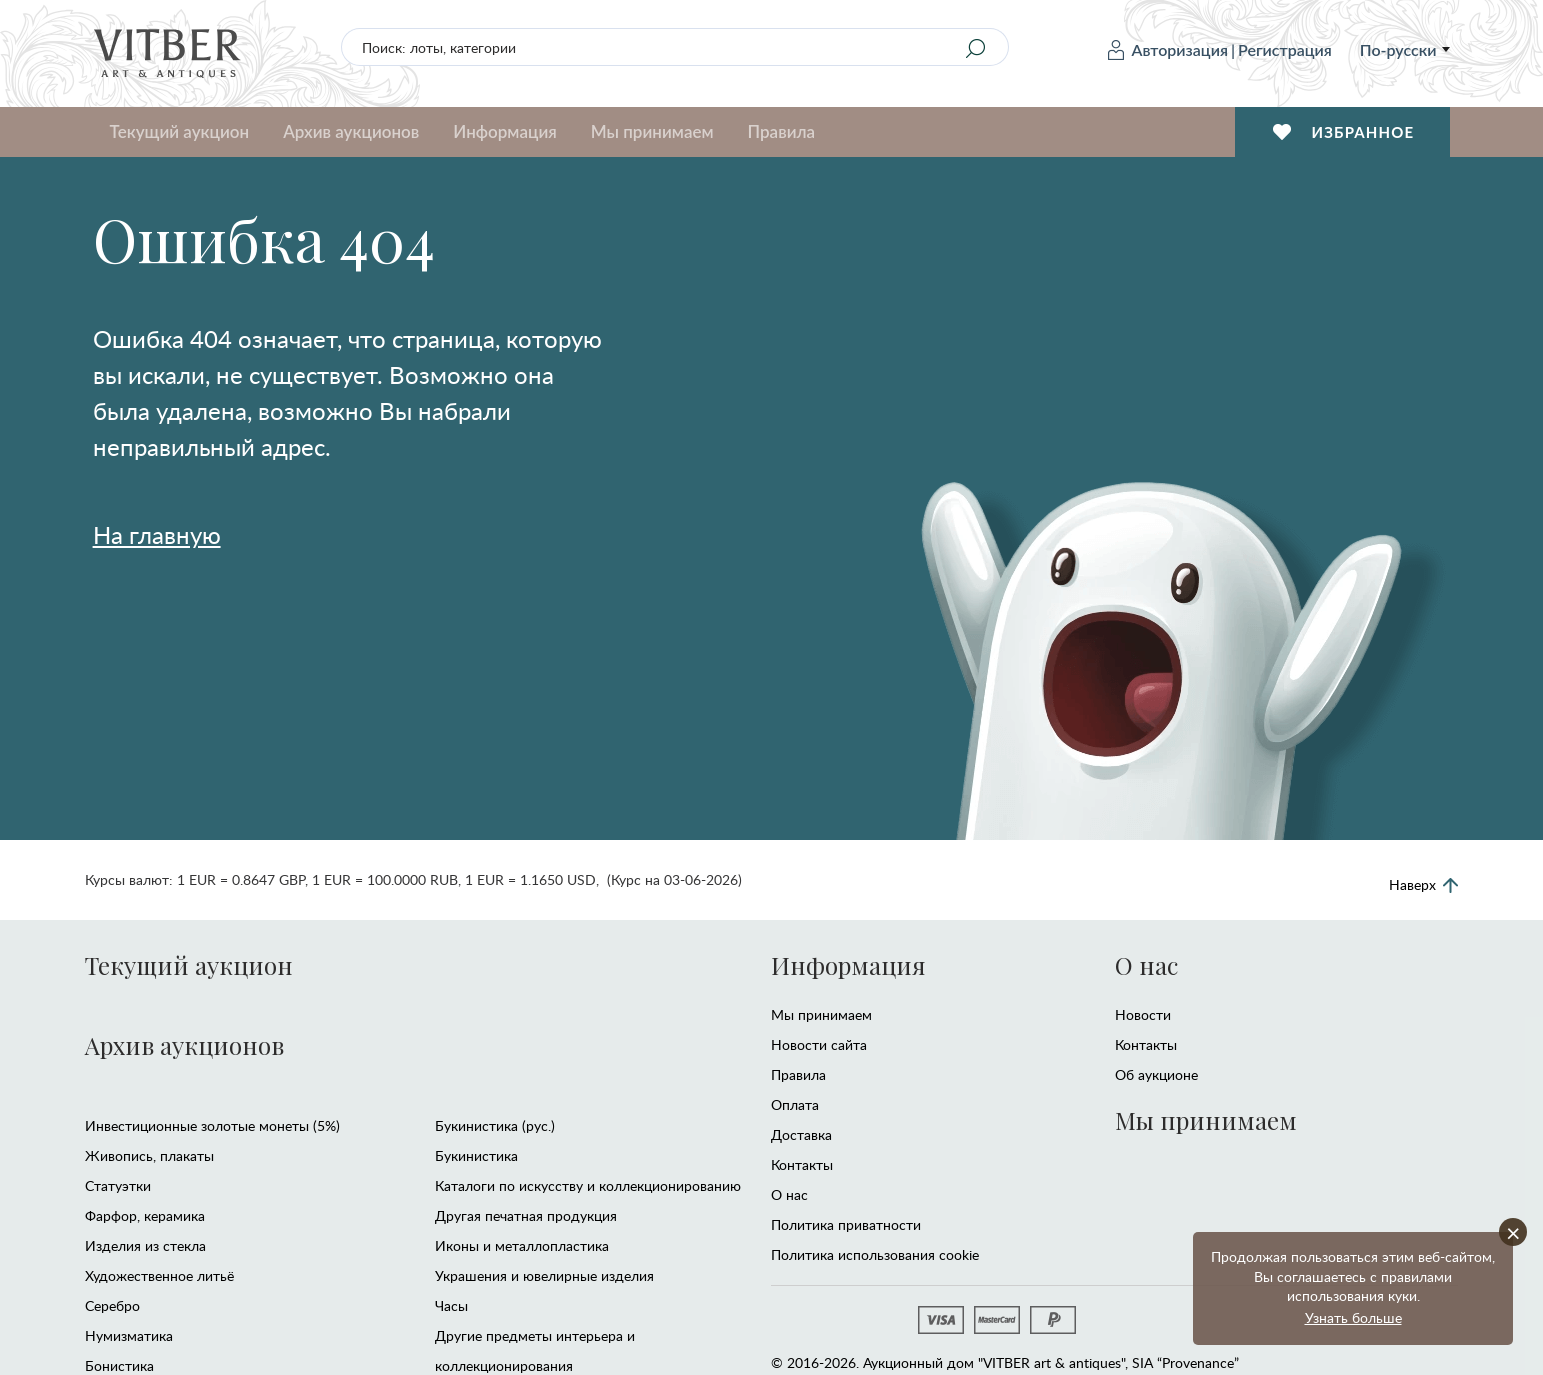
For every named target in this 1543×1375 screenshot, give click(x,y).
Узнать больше (1353, 1317)
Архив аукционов (351, 131)
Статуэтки (118, 1185)
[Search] (975, 48)
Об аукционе (1156, 1074)
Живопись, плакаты (149, 1155)
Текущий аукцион (180, 131)
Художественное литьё (159, 1275)
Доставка (801, 1134)
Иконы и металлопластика (522, 1245)
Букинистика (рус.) (495, 1125)
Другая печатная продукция (526, 1215)
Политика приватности (846, 1224)
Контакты (802, 1164)
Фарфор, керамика (145, 1215)
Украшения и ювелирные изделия (544, 1275)
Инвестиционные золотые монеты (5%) (212, 1125)
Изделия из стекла (145, 1245)
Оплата (795, 1104)
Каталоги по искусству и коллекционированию (588, 1185)
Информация (504, 131)
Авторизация (1168, 50)
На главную (157, 534)
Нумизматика (129, 1335)
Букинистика (476, 1155)
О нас (789, 1194)
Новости (1143, 1014)
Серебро (112, 1305)
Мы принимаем (652, 131)
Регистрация (1285, 49)
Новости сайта (819, 1044)
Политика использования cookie (875, 1254)
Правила (782, 131)
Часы (451, 1305)
